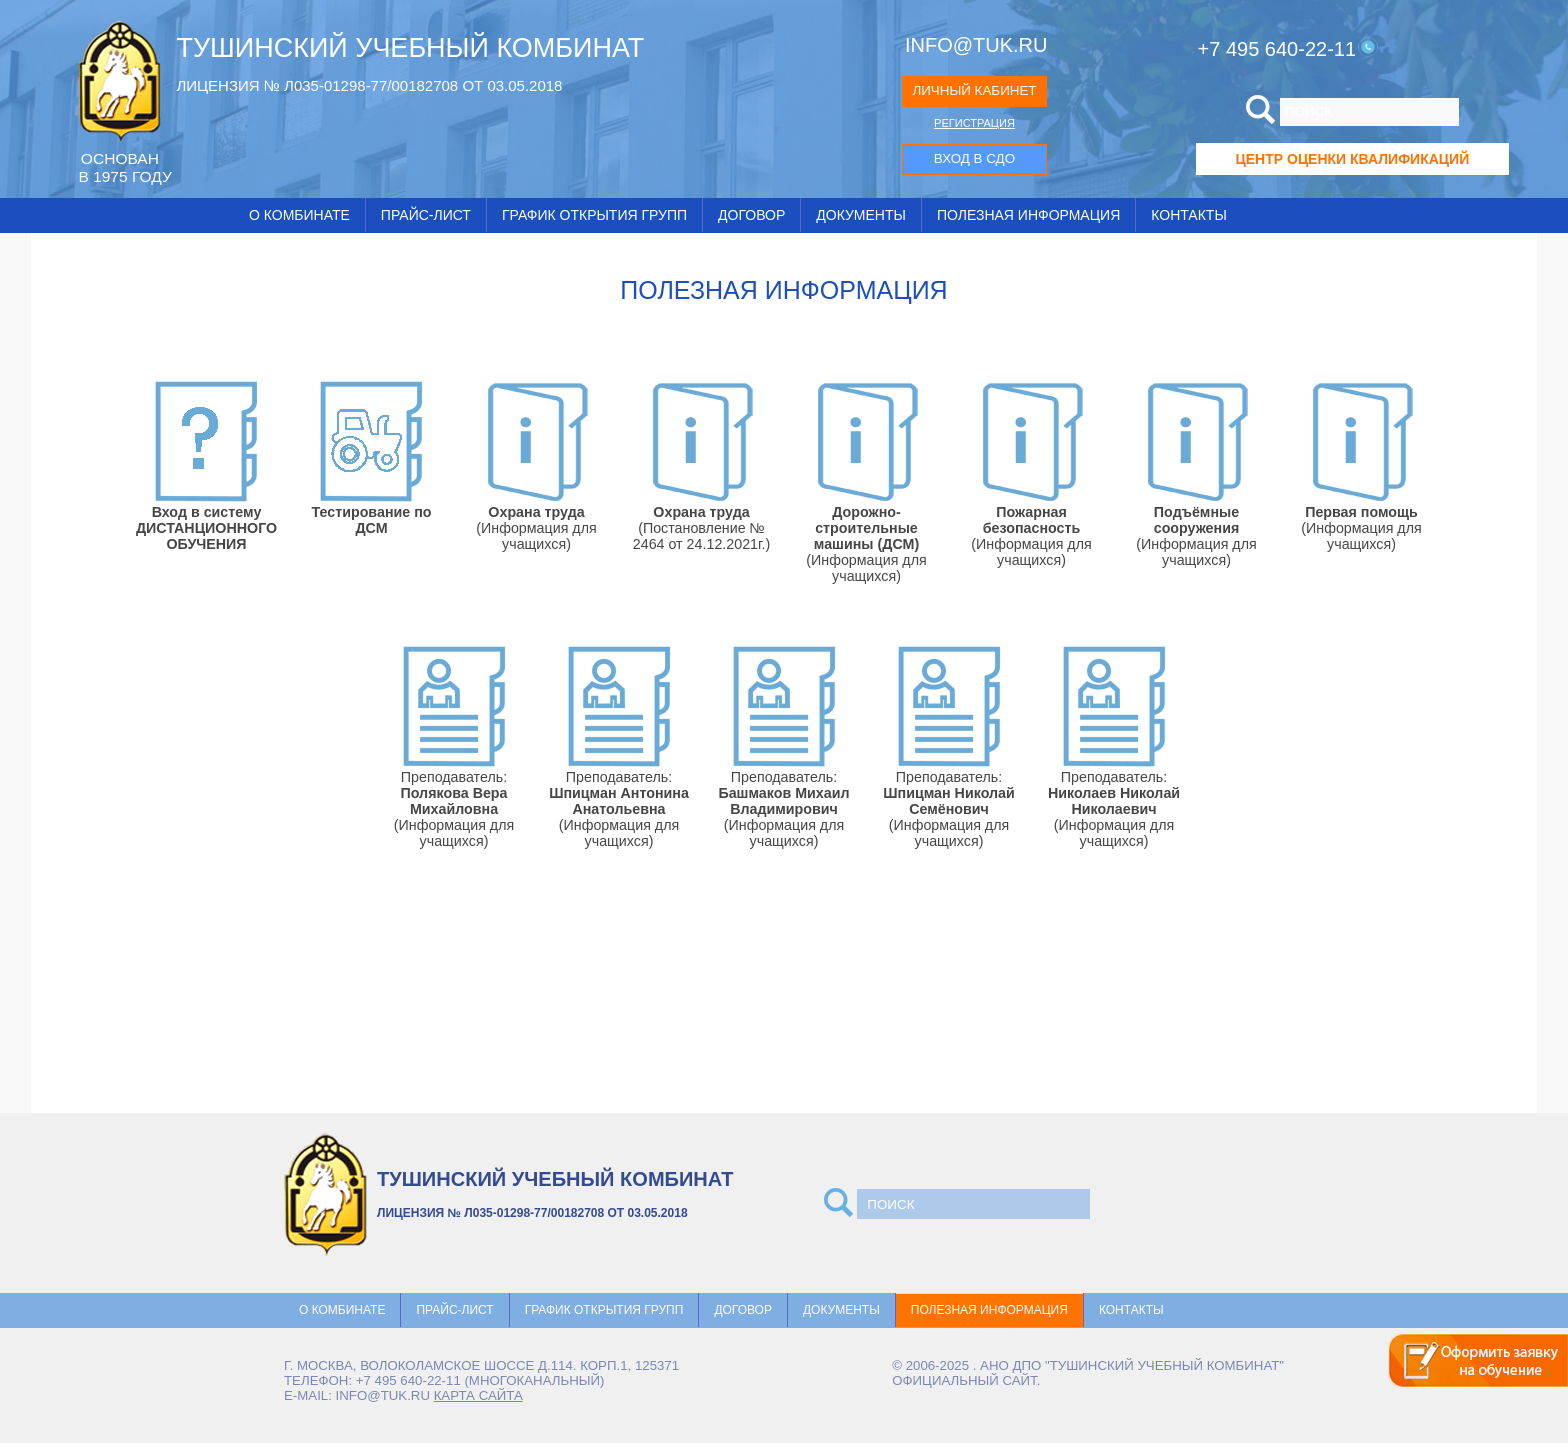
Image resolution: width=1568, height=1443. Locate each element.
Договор (751, 215)
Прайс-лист (426, 215)
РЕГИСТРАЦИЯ (974, 123)
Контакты (1189, 215)
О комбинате (299, 215)
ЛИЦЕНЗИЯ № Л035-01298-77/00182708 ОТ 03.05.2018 (369, 85)
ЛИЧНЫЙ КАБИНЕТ (974, 90)
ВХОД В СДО (974, 158)
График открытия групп (594, 215)
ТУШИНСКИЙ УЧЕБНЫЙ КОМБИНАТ (410, 48)
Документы (861, 215)
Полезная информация (1028, 215)
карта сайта (478, 1395)
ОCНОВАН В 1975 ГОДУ (124, 167)
